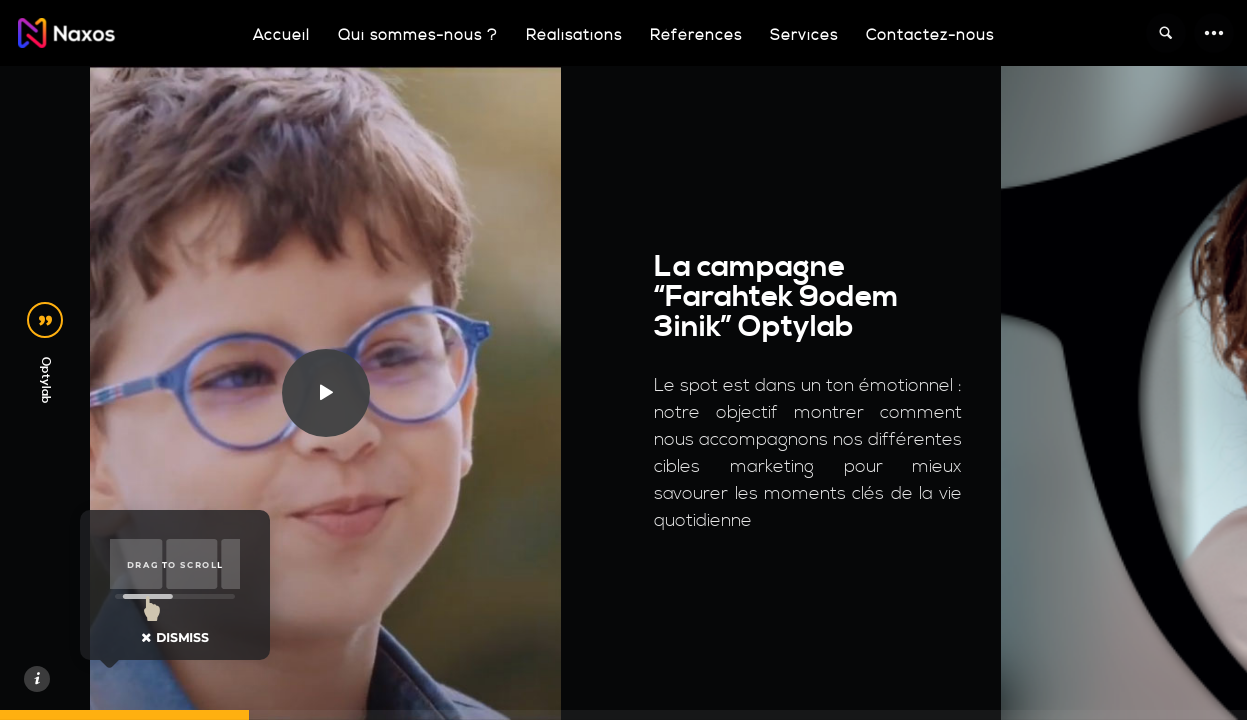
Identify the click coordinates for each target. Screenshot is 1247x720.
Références (696, 35)
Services (804, 35)
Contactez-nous (930, 35)
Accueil (281, 35)
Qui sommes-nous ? (418, 35)
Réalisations (574, 35)
